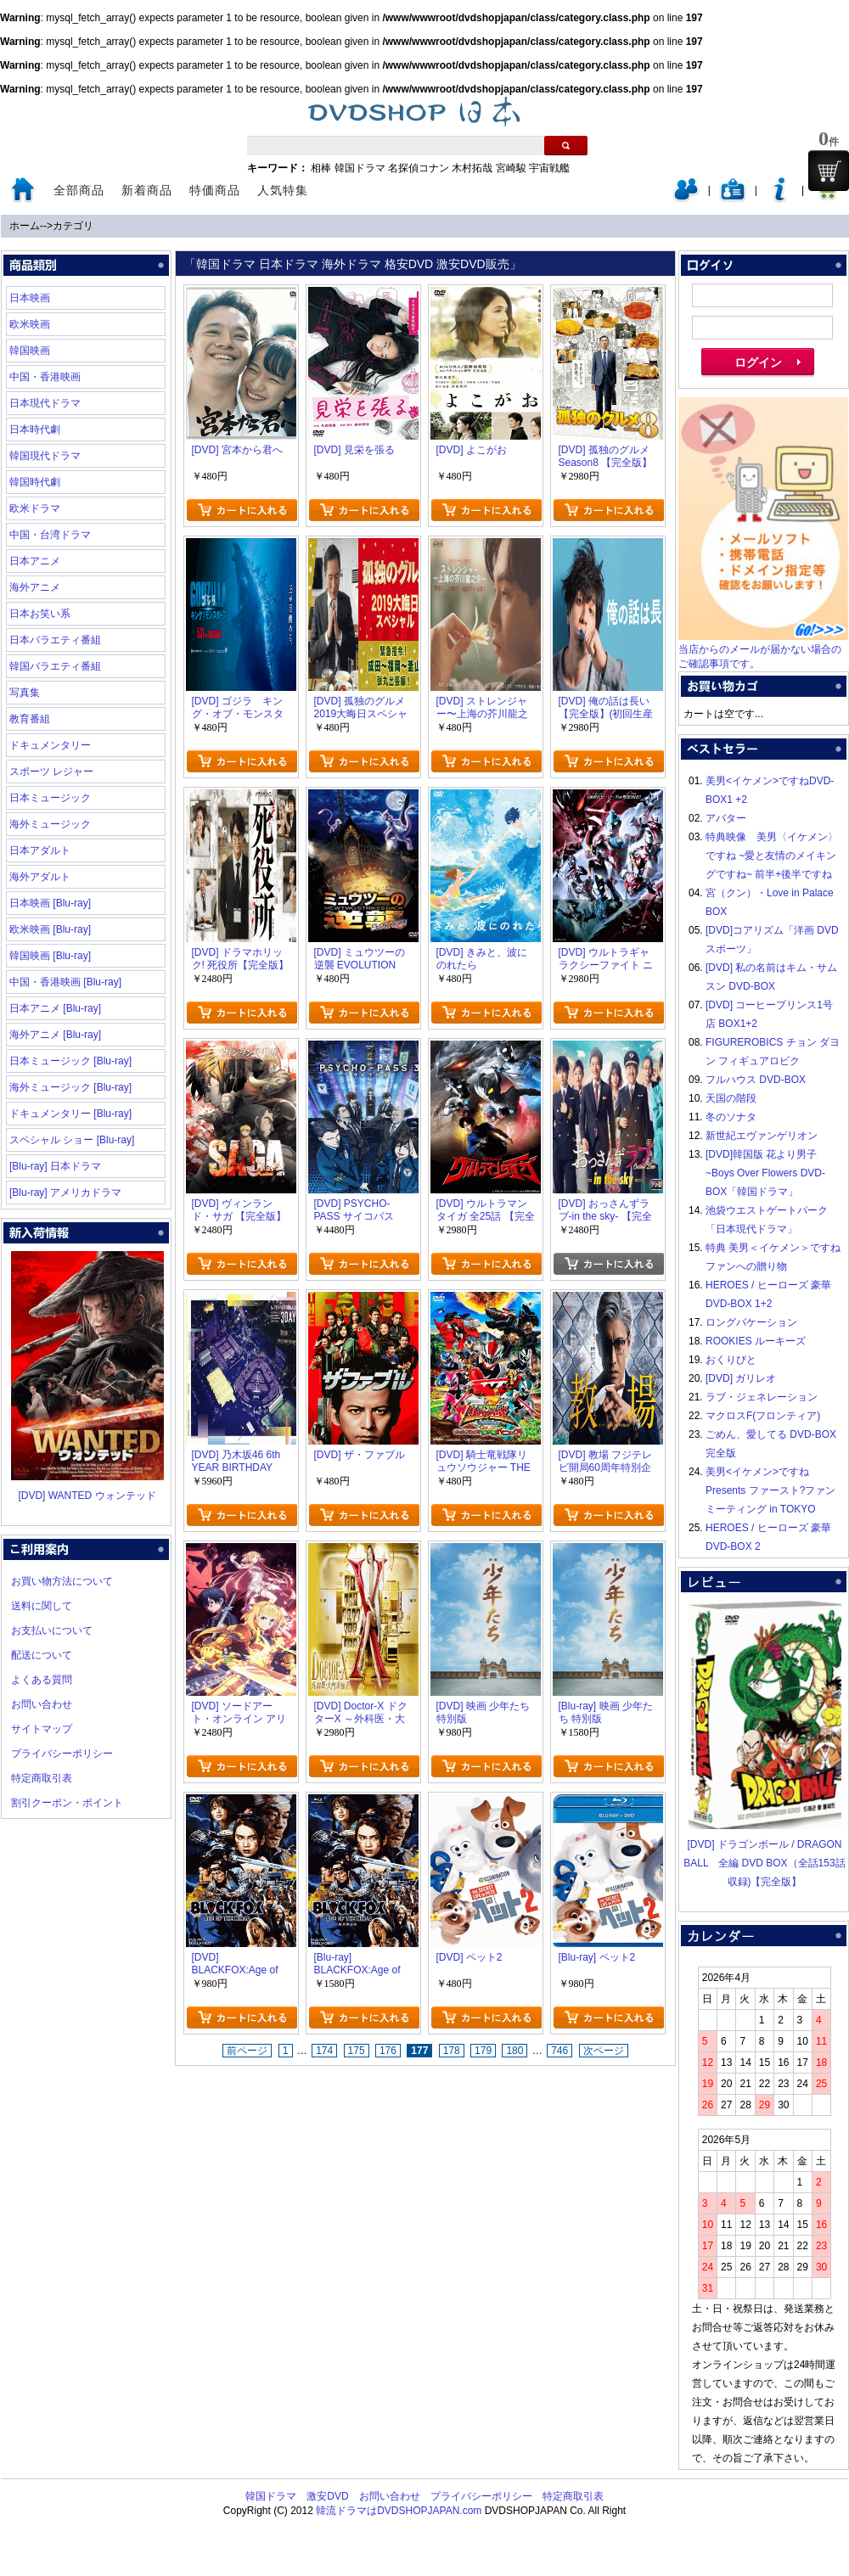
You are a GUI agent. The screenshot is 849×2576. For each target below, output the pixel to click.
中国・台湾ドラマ (50, 535)
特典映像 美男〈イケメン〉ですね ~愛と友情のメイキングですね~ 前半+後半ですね (772, 855)
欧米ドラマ (34, 508)
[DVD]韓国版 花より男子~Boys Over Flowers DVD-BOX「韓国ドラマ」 (765, 1173)
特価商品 (214, 190)
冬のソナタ (731, 1117)
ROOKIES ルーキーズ (756, 1341)
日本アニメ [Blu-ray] (55, 1008)
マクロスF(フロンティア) (763, 1416)
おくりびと (731, 1360)
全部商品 (78, 190)
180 (514, 2051)
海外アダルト (39, 877)
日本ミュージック (50, 798)
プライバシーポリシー (62, 1753)
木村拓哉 (472, 168)
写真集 (24, 693)
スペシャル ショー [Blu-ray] (71, 1140)
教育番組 (29, 719)
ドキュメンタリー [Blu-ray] (70, 1114)
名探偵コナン (418, 168)
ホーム (24, 226)
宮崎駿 (511, 168)
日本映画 (29, 298)
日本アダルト (39, 850)
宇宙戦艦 (549, 168)
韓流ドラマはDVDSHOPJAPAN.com (398, 2511)
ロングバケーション (751, 1322)
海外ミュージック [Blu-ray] (70, 1087)
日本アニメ (34, 561)
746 (559, 2051)
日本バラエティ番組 (55, 640)
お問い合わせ (41, 1704)
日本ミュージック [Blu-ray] (70, 1061)
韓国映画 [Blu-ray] (50, 956)
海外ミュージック (50, 824)
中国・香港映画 (45, 377)
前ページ (247, 2051)
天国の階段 (731, 1098)
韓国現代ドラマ (45, 456)
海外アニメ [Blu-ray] (55, 1035)
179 (483, 2051)
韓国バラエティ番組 (55, 666)
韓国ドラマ (360, 168)
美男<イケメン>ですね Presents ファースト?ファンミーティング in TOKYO (770, 1490)
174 (324, 2051)
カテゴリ (73, 226)
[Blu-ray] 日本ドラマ (55, 1166)
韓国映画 (29, 350)
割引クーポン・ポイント (67, 1803)
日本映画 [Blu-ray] (50, 903)
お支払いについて (52, 1630)
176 (388, 2051)
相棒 (321, 168)
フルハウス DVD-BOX (756, 1080)
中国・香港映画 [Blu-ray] (65, 982)
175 (356, 2051)
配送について (41, 1655)
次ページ (603, 2051)
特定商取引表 (41, 1778)
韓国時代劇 (34, 482)
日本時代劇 (34, 429)
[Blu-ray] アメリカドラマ (65, 1192)
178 (451, 2051)
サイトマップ (41, 1729)
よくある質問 (41, 1680)
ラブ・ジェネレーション (762, 1397)
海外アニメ (34, 587)
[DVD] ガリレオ (741, 1378)
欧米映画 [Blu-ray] (50, 929)
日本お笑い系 (39, 614)
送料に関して (41, 1606)
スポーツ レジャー (51, 771)
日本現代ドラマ (45, 403)
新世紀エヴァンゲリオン (762, 1136)
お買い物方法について (62, 1581)
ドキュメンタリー (50, 745)
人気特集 (282, 190)
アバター (726, 818)
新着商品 (146, 190)
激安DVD (327, 2496)
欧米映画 (29, 324)
